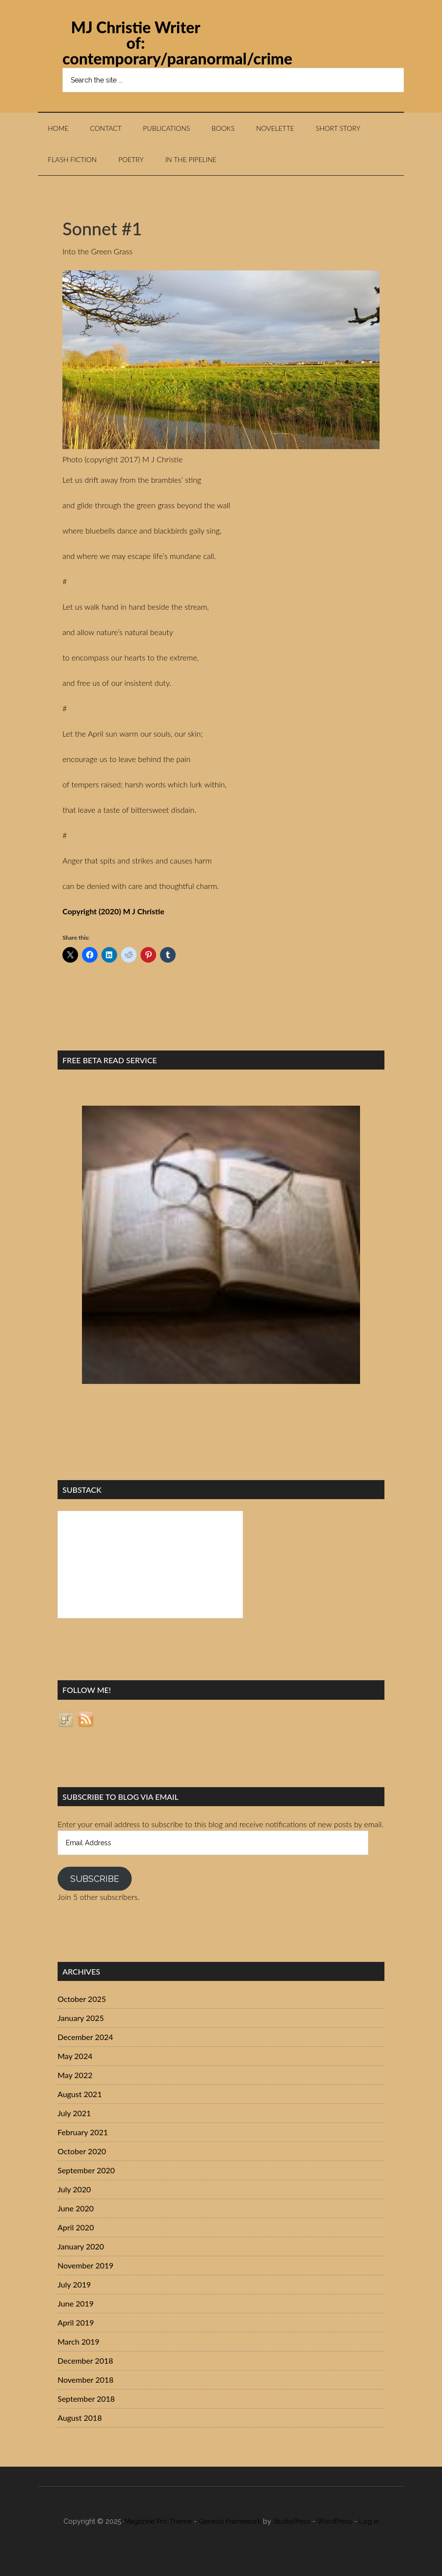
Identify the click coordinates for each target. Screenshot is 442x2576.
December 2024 (85, 2036)
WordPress (334, 2521)
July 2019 (74, 2284)
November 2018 (86, 2379)
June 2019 (76, 2303)
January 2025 (81, 2017)
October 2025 (82, 1998)
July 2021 (74, 2113)
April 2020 (76, 2227)
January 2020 (81, 2246)
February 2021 (83, 2132)
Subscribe (94, 1879)
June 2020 (76, 2208)
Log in (369, 2521)
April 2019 (76, 2322)
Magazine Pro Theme (158, 2521)
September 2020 (86, 2170)
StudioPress (291, 2521)
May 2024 (75, 2056)
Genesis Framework (230, 2521)
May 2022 (75, 2075)
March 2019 (79, 2341)
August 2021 (80, 2094)
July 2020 (74, 2189)
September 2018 (86, 2398)
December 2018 (85, 2360)
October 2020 (82, 2151)
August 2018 (80, 2417)
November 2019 (86, 2265)
